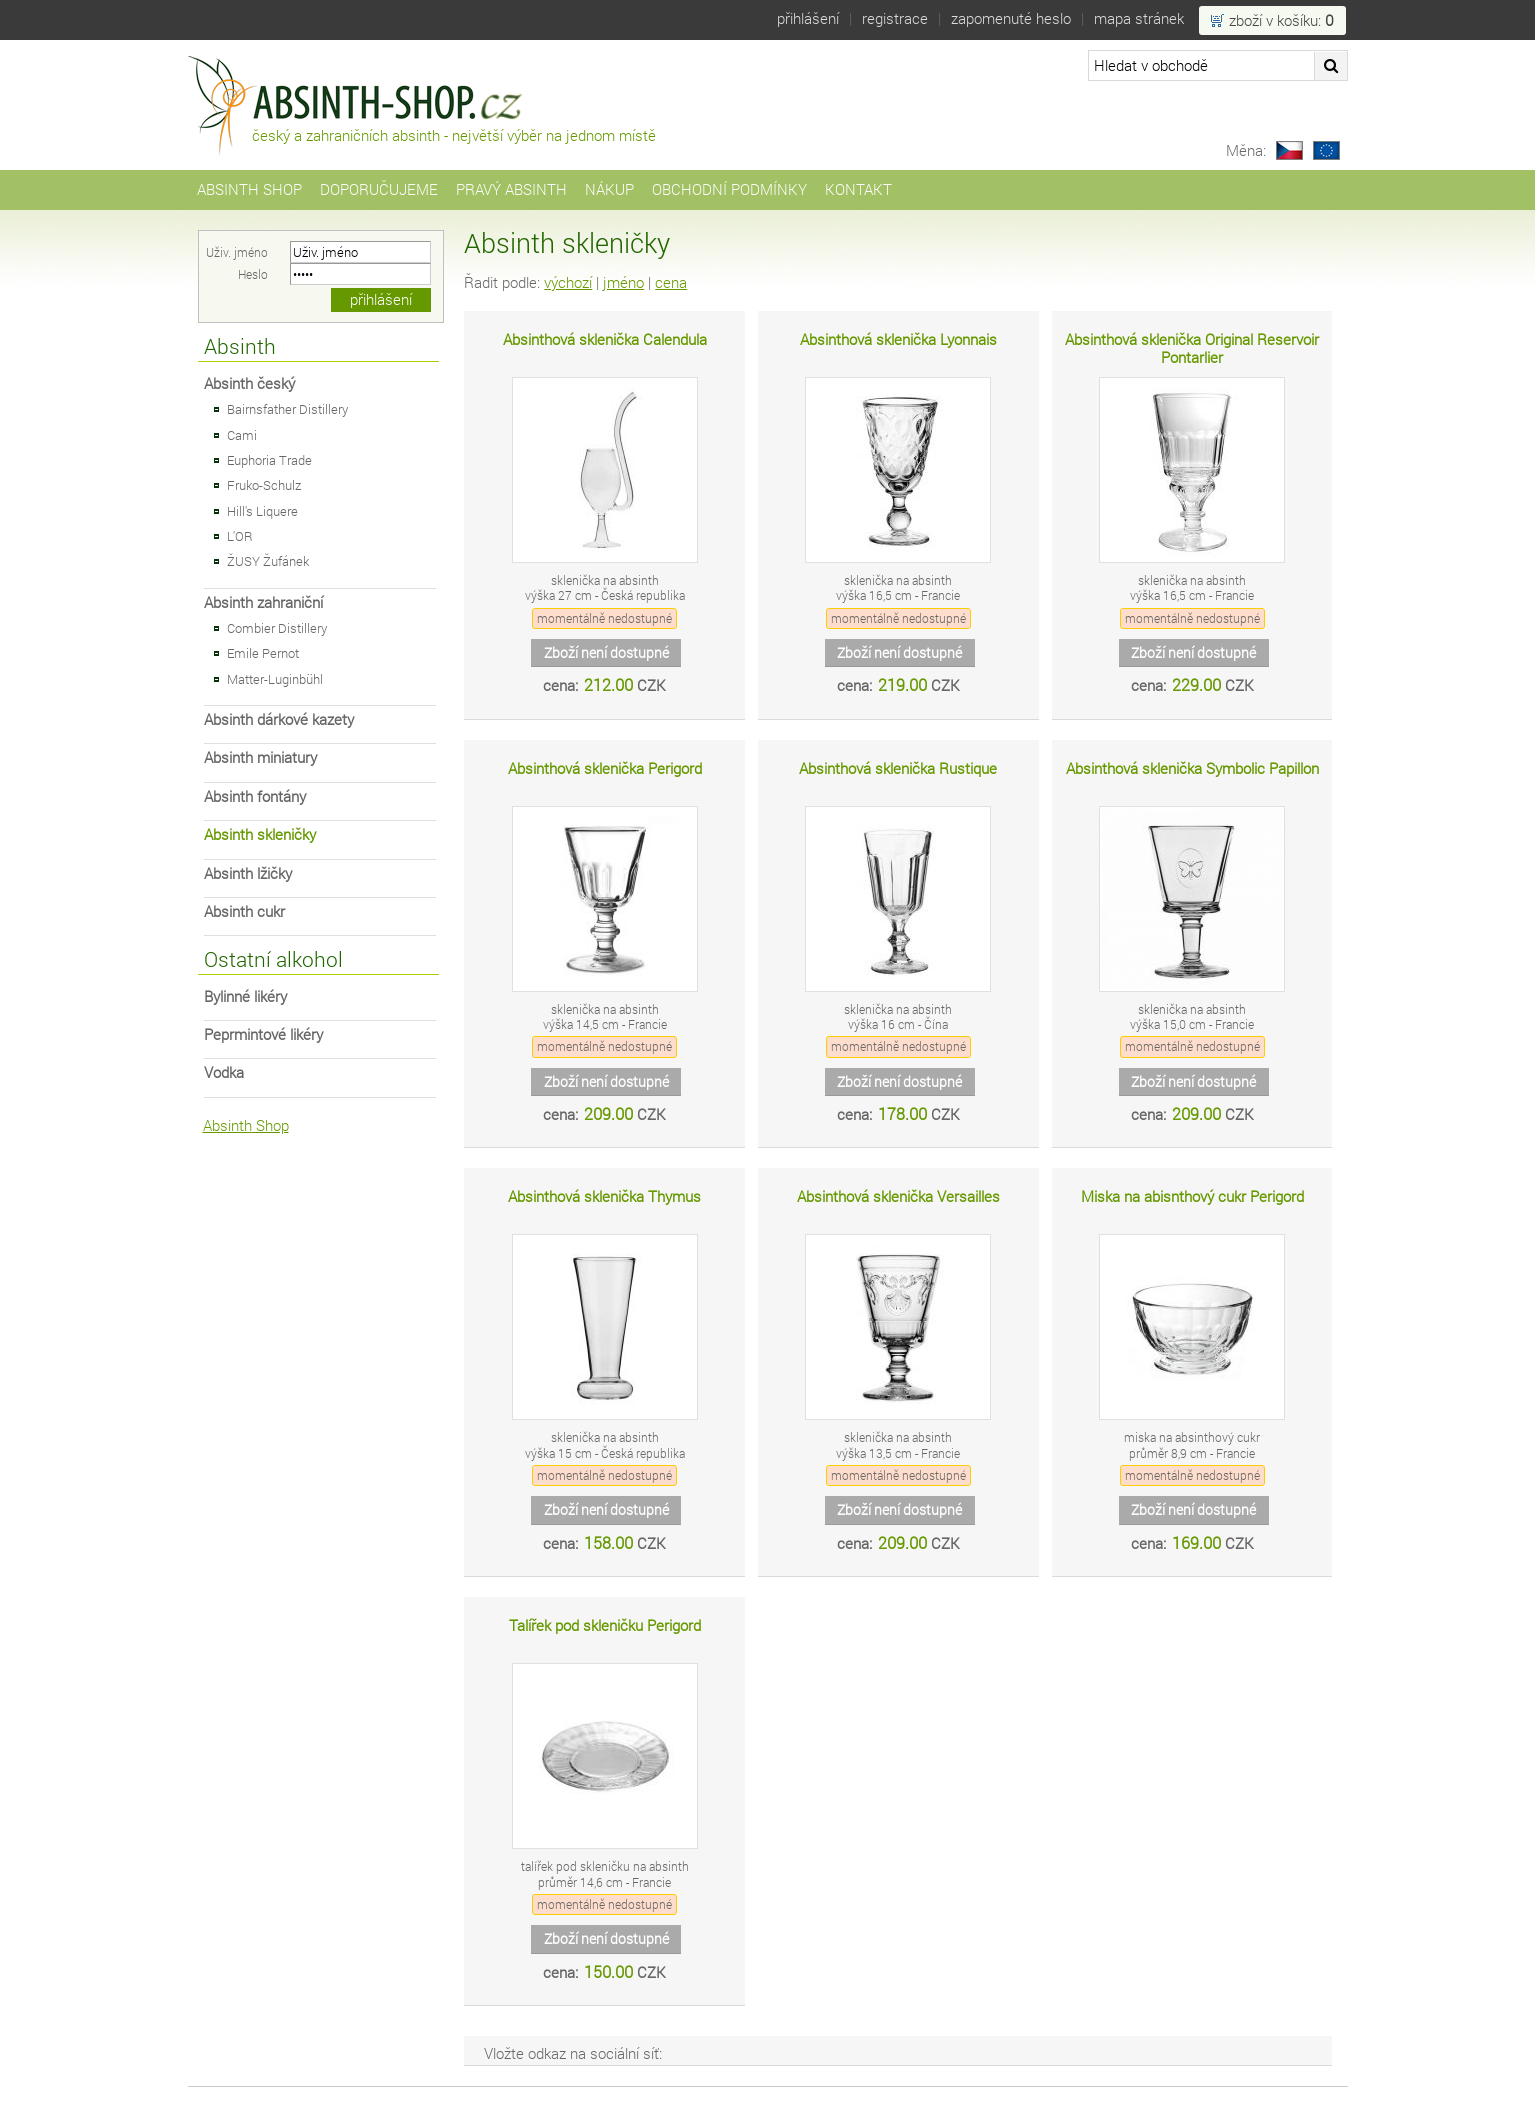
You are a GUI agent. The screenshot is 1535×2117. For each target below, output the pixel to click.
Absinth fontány (255, 796)
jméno (623, 282)
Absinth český (249, 383)
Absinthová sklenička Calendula (605, 339)
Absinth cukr (244, 911)
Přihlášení (808, 18)
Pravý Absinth (511, 189)
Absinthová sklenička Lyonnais (898, 339)
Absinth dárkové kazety (279, 719)
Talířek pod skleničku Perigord (605, 1625)
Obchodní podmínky (729, 189)
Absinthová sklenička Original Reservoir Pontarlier (1192, 348)
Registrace (895, 18)
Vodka (224, 1072)
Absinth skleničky (260, 834)
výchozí (568, 282)
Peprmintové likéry (263, 1034)
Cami (242, 435)
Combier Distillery (277, 628)
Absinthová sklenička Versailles (898, 1196)
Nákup (609, 189)
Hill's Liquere (262, 511)
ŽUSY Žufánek (268, 561)
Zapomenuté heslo (1011, 18)
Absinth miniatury (260, 757)
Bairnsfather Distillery (287, 409)
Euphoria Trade (269, 460)
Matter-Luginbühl (275, 679)
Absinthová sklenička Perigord (605, 768)
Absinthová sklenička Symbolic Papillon (1192, 768)
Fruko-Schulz (264, 485)
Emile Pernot (263, 653)
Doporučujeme (379, 189)
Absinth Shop (249, 189)
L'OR (240, 536)
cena (671, 282)
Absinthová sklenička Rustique (898, 768)
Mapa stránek (1139, 18)
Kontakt (858, 189)
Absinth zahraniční (263, 602)
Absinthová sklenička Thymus (604, 1196)
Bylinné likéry (245, 996)
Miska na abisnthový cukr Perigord (1192, 1196)
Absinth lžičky (248, 873)
